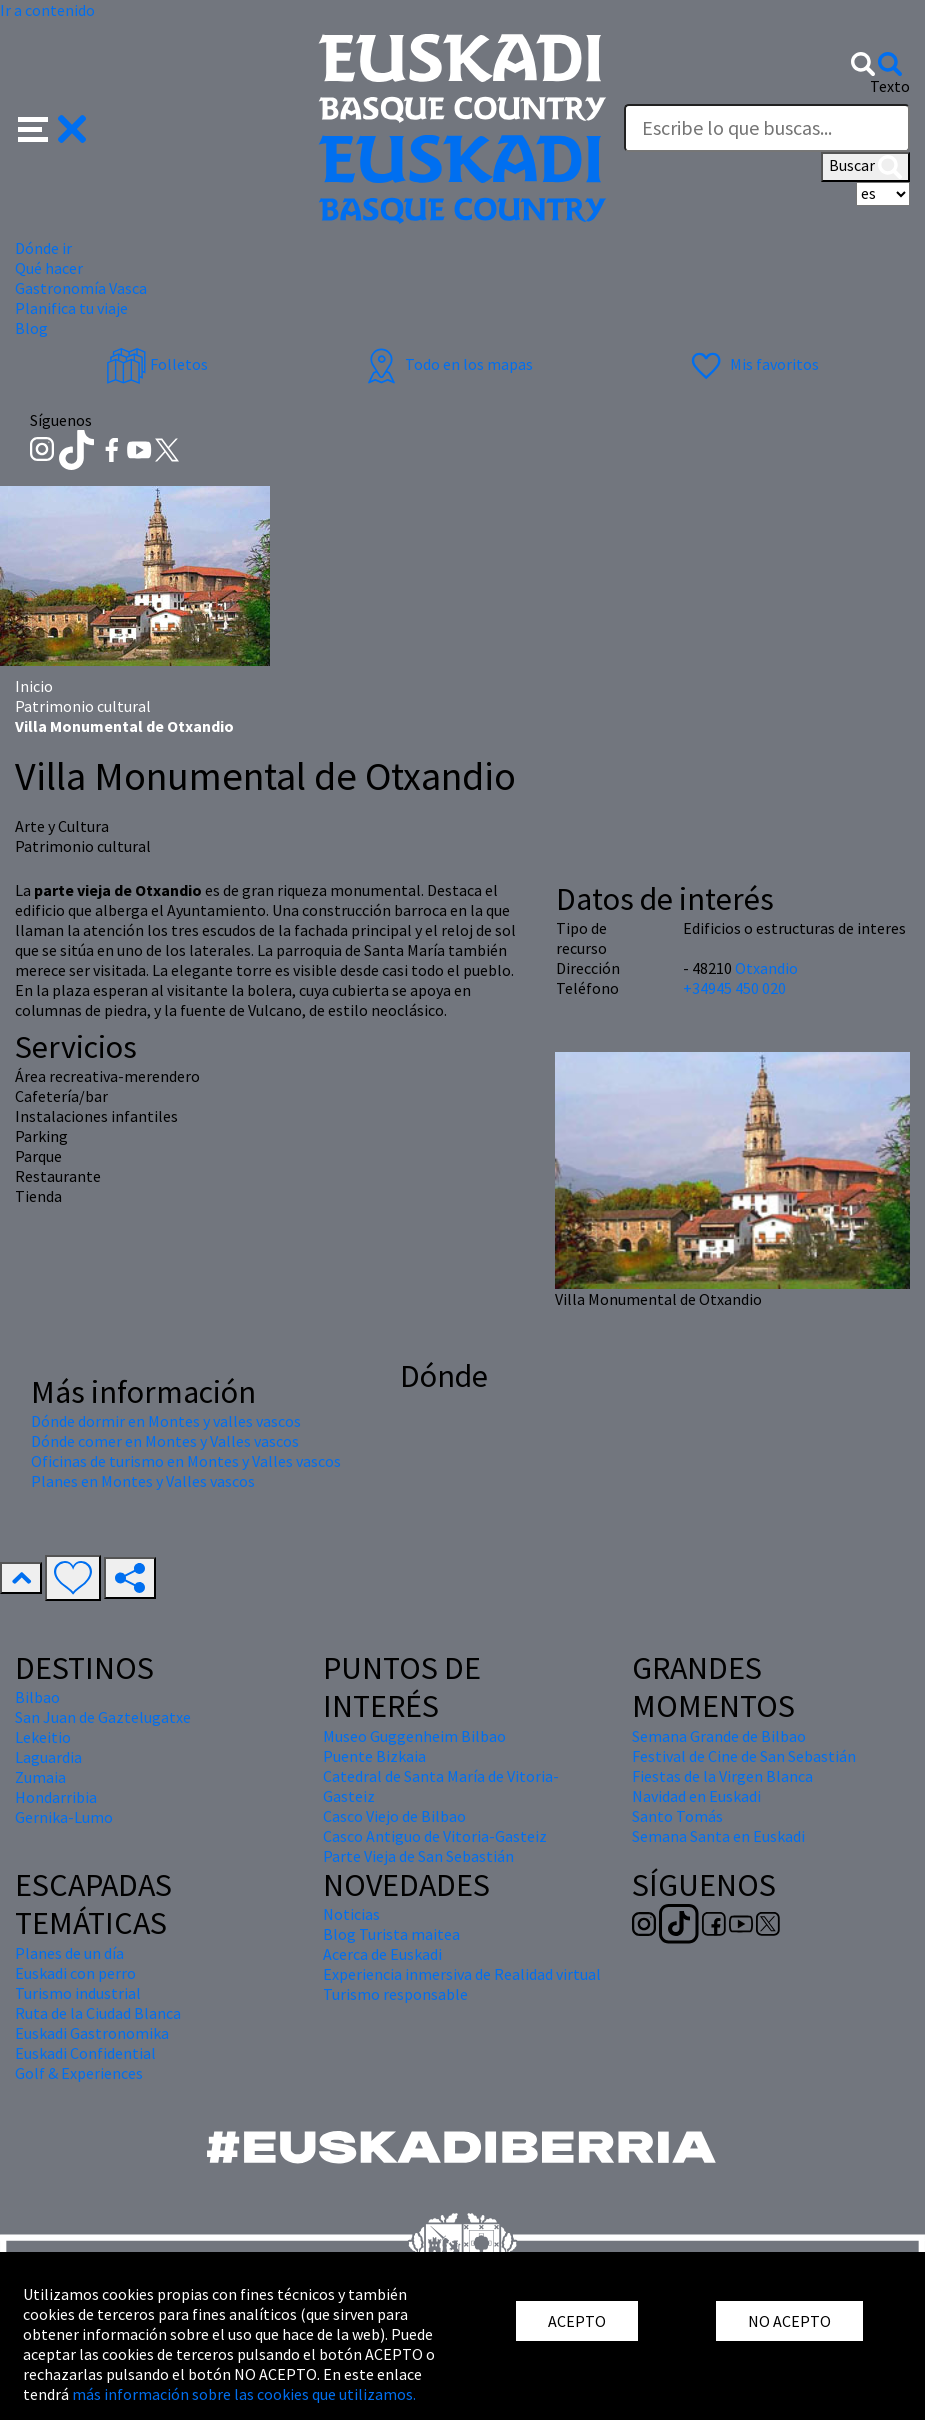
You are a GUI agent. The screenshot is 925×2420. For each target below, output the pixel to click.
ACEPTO (577, 2321)
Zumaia (40, 1777)
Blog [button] (31, 328)
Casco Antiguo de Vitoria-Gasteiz (435, 1836)
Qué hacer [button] (49, 268)
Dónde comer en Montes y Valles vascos (165, 1441)
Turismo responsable (395, 1994)
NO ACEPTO (789, 2321)
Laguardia (48, 1757)
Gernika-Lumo (64, 1817)
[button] (52, 127)
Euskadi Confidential (85, 2053)
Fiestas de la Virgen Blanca (722, 1776)
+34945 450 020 (734, 988)
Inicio (34, 686)
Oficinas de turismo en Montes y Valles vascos (186, 1461)
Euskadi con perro (75, 1973)
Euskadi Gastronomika (92, 2033)
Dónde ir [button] (43, 248)
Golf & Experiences (79, 2073)
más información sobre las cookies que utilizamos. (244, 2394)
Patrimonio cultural (83, 706)
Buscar (865, 167)
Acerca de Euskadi (382, 1954)
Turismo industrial (78, 1993)
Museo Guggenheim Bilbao (414, 1736)
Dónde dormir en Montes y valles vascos (166, 1421)
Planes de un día (69, 1953)
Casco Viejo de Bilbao (394, 1816)
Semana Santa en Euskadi (718, 1836)
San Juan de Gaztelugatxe (103, 1717)
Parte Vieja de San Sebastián (418, 1856)
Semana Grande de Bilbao (719, 1736)
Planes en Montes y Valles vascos (143, 1481)
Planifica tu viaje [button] (71, 308)
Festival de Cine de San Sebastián (744, 1756)
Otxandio (766, 968)
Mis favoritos (752, 364)
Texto (890, 86)
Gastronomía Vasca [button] (81, 288)
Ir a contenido (47, 10)
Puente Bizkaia (374, 1756)
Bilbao (37, 1697)
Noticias (351, 1914)
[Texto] (767, 128)
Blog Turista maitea (391, 1934)
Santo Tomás (677, 1816)
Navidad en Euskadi (696, 1796)
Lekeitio (43, 1737)
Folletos (157, 364)
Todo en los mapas (447, 364)
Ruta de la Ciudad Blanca (98, 2013)
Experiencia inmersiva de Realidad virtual (462, 1974)
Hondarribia (56, 1797)
